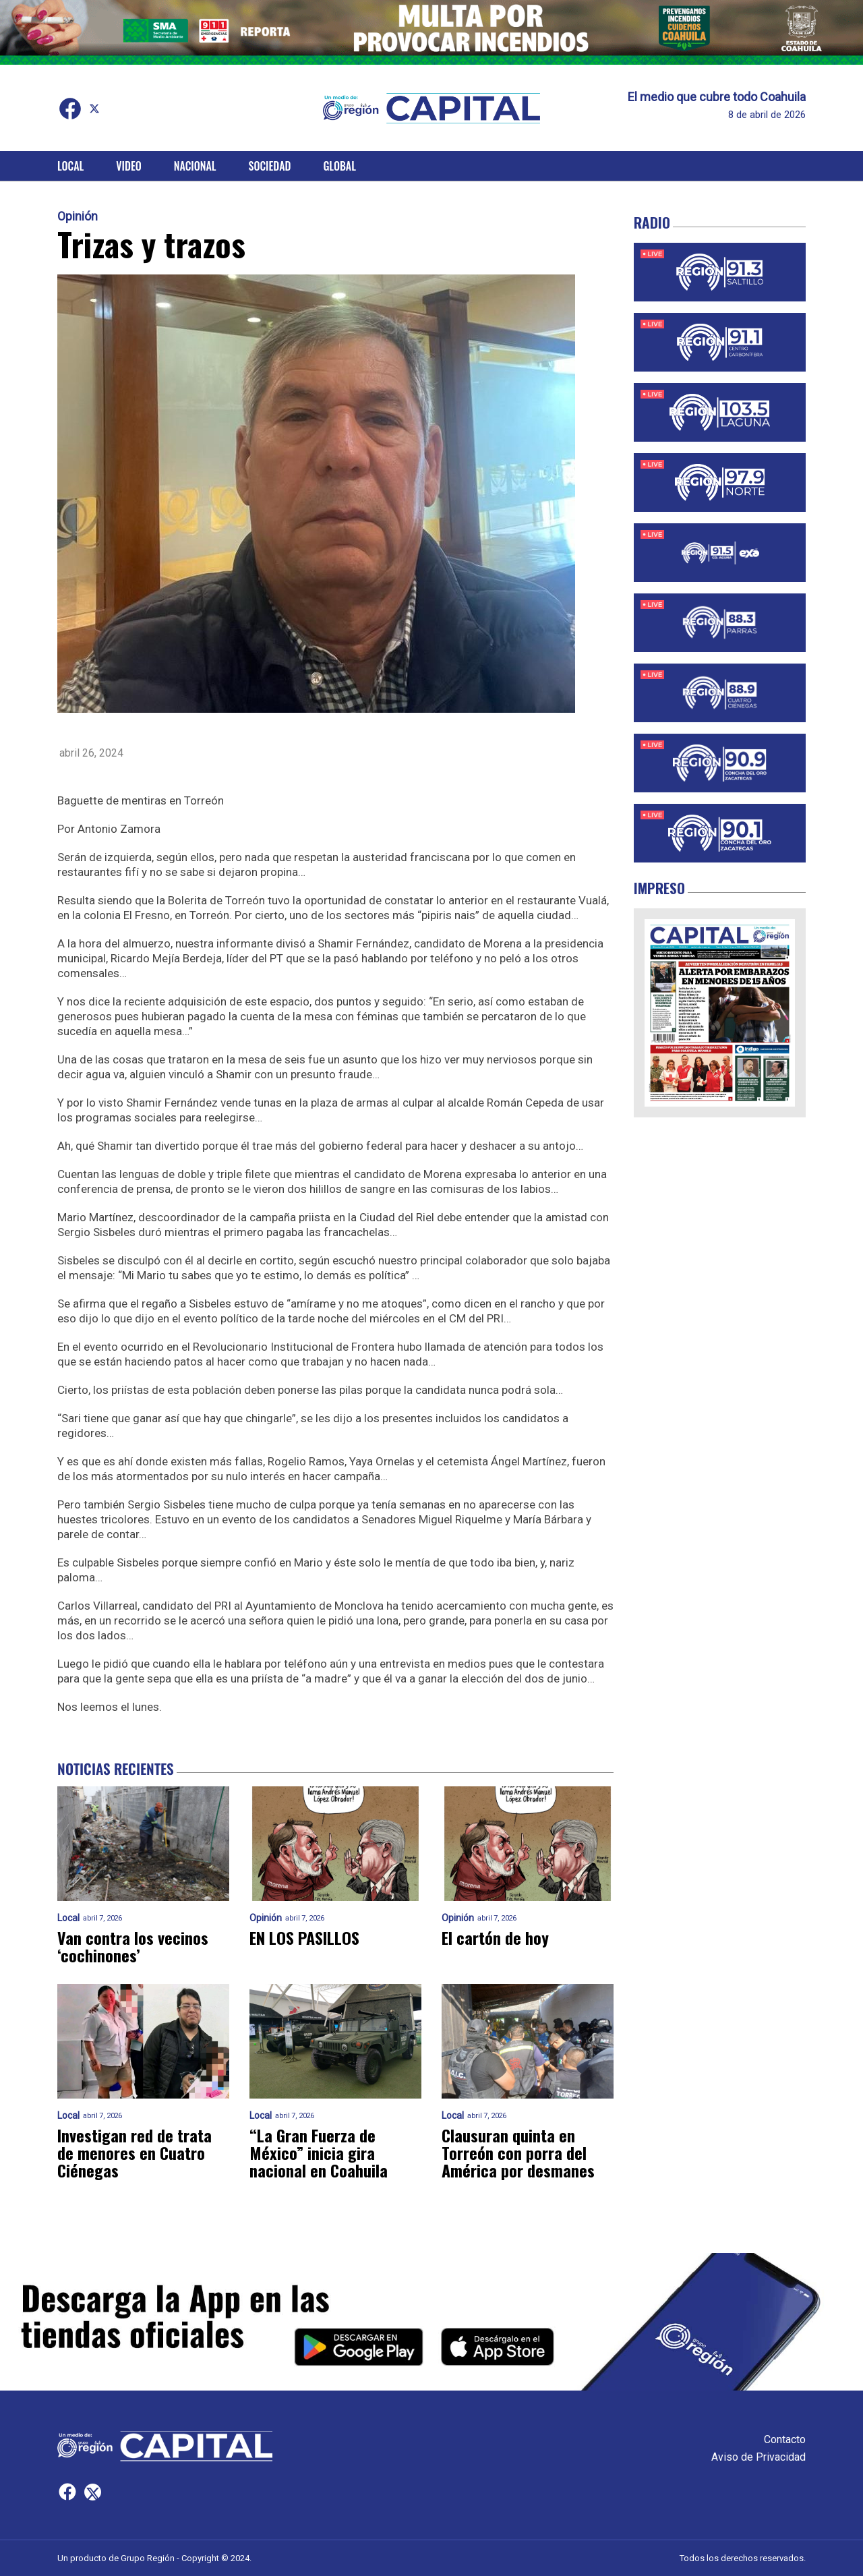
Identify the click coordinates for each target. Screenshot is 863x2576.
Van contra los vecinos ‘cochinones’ (132, 1946)
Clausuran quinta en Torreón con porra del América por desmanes (518, 2152)
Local (70, 166)
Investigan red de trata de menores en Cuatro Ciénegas (134, 2152)
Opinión (77, 216)
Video (128, 166)
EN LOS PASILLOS (304, 1937)
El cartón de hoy (495, 1937)
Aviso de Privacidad (758, 2457)
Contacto (785, 2439)
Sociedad (270, 166)
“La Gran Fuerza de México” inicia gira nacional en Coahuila (318, 2152)
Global (339, 166)
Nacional (195, 166)
